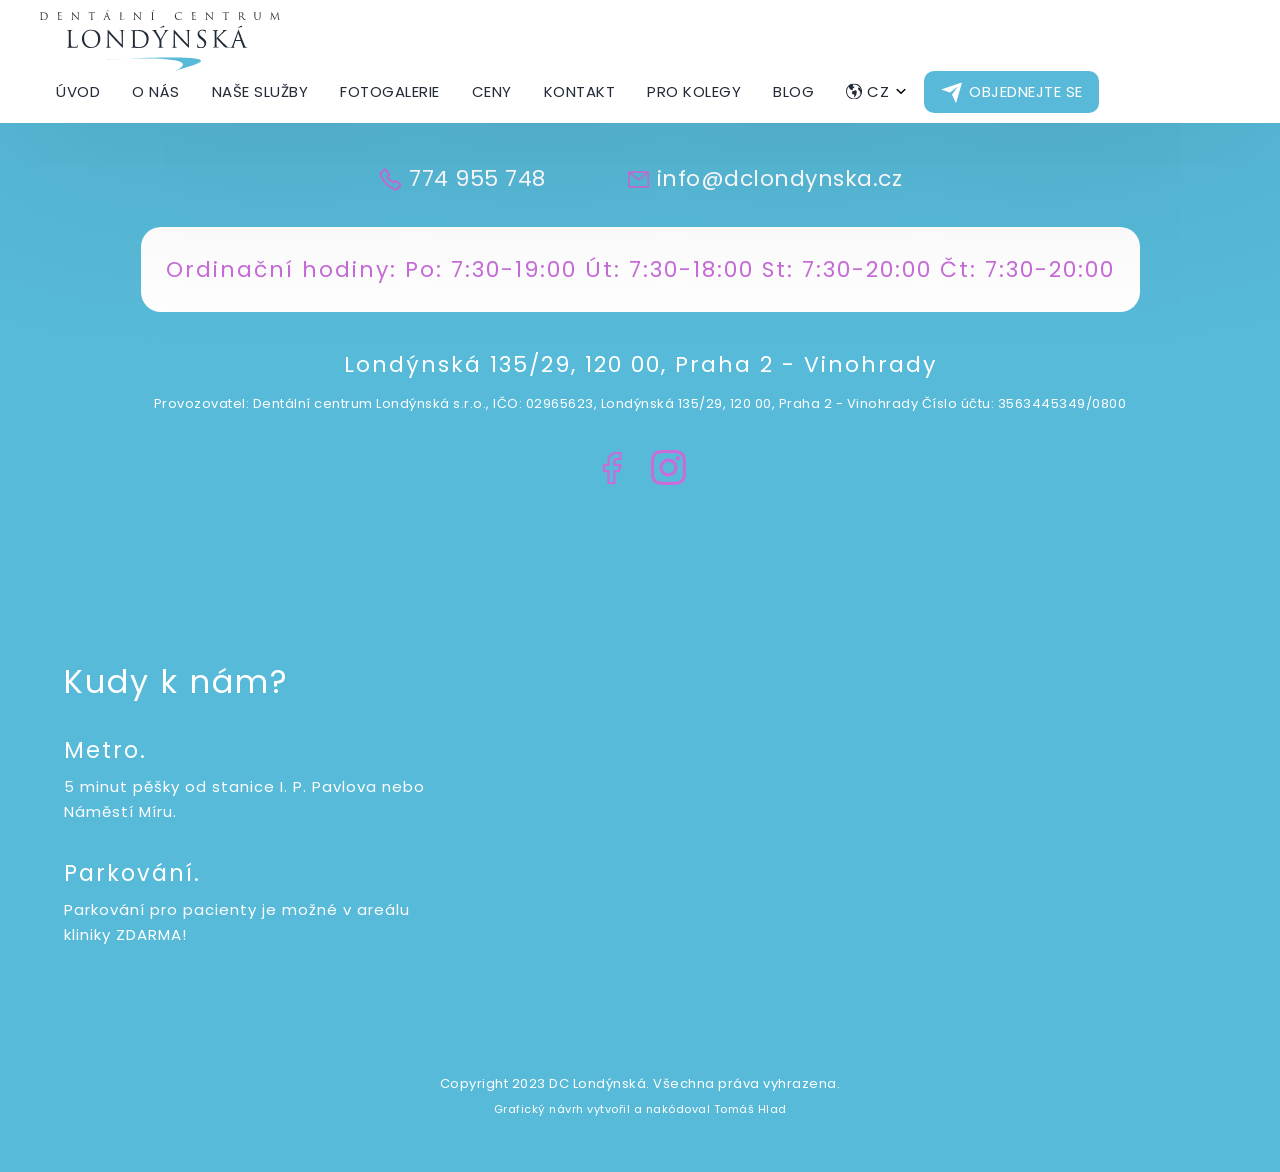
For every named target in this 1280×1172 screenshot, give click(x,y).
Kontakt (580, 91)
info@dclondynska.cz (780, 178)
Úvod (78, 91)
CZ (878, 91)
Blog (793, 91)
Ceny (492, 91)
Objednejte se (1026, 91)
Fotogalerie (390, 91)
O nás (156, 91)
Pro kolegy (694, 91)
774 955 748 (477, 178)
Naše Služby (260, 91)
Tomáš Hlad (750, 1109)
